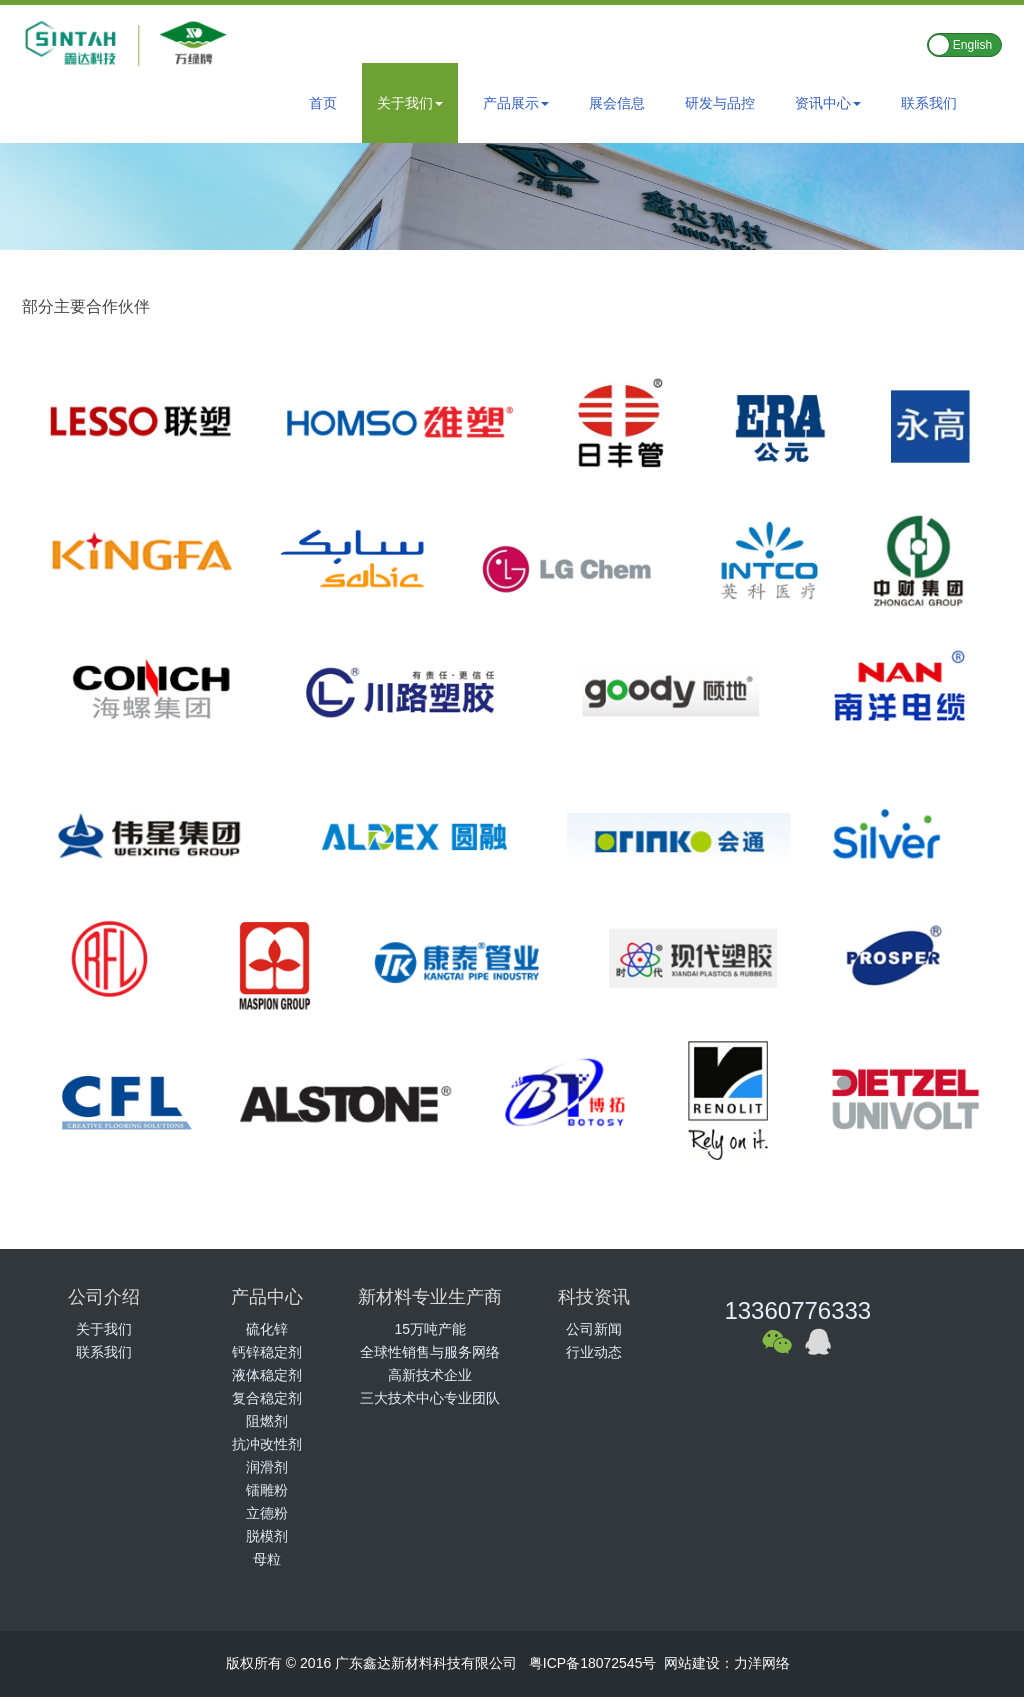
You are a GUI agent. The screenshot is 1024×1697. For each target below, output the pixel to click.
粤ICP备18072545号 (593, 1663)
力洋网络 (762, 1663)
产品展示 (516, 103)
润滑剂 (267, 1467)
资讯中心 (828, 103)
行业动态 (594, 1352)
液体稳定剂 (267, 1375)
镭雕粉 (267, 1490)
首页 (323, 103)
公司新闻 (594, 1329)
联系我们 (929, 103)
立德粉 (267, 1513)
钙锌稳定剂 (267, 1352)
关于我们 (410, 103)
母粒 (267, 1559)
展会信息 (617, 103)
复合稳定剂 (267, 1398)
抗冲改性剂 (267, 1444)
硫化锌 (267, 1329)
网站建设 (692, 1663)
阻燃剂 (267, 1421)
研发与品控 (720, 103)
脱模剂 (267, 1536)
